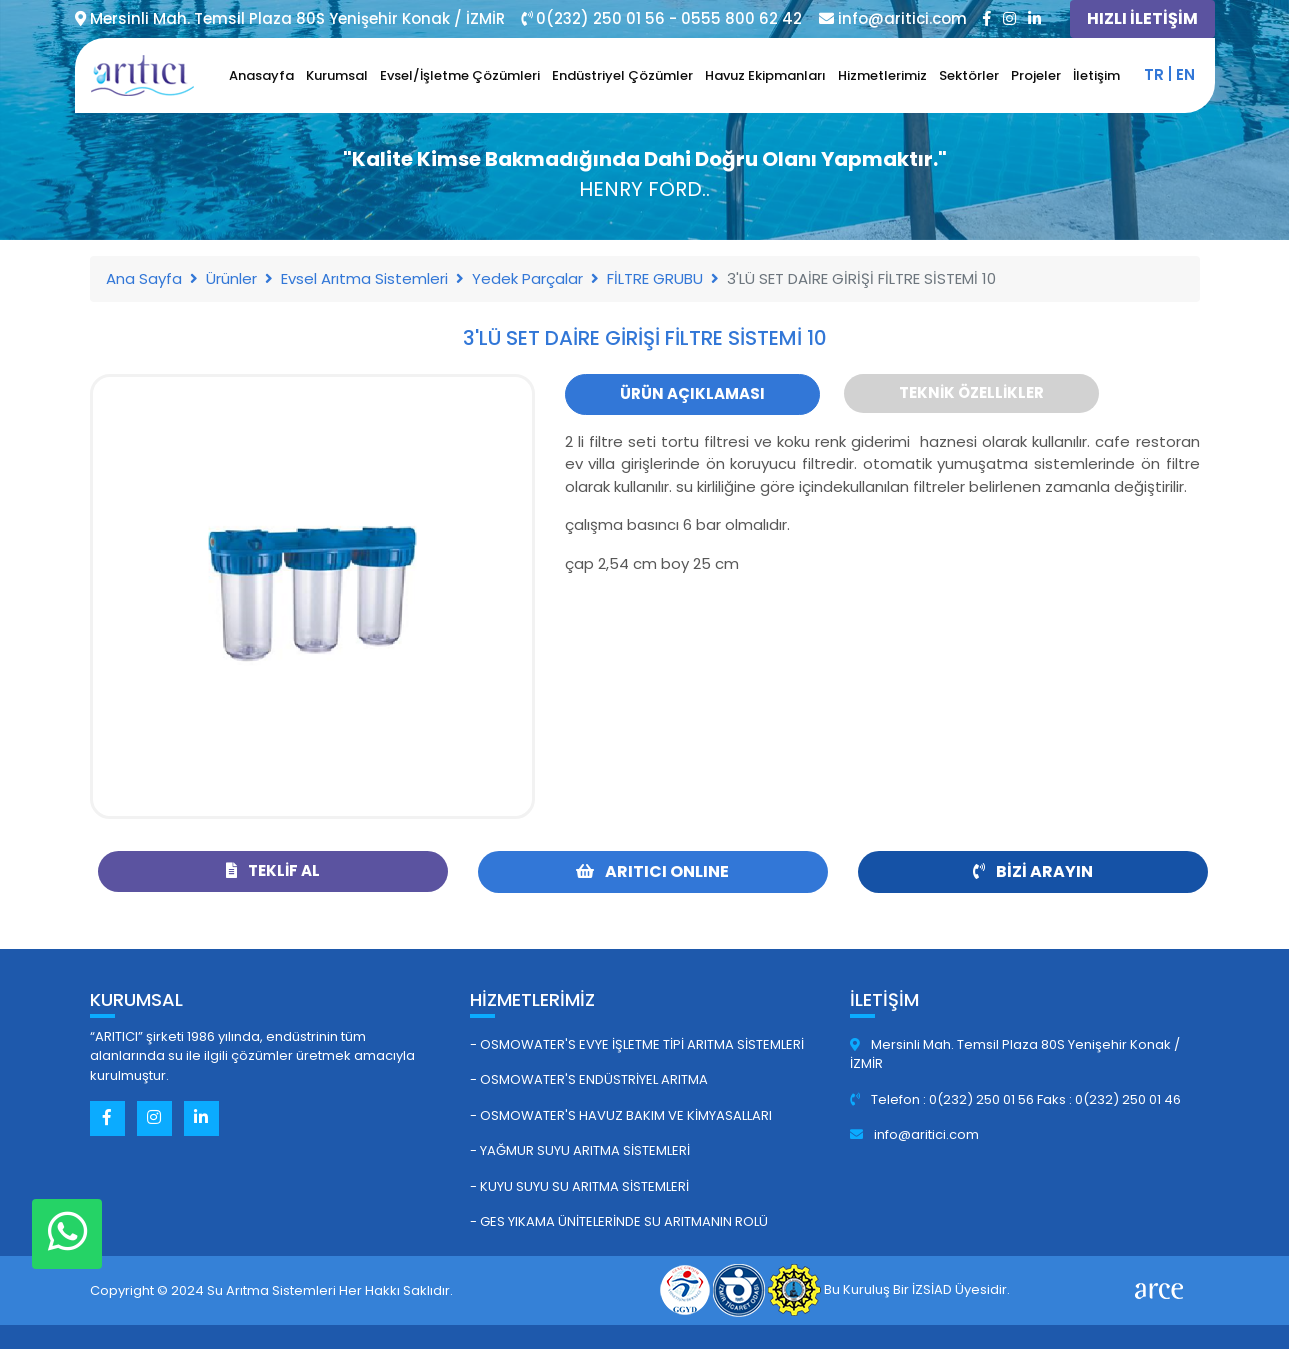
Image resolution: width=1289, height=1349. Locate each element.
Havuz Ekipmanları (765, 75)
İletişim (1096, 75)
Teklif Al (273, 870)
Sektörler (969, 75)
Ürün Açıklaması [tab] (692, 393)
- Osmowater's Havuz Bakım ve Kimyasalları (621, 1115)
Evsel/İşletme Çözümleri (460, 75)
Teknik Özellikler (971, 392)
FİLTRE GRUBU (655, 278)
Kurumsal (337, 75)
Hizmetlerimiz (882, 75)
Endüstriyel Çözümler (622, 75)
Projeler (1036, 75)
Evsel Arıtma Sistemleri (364, 278)
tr (1154, 74)
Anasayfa (261, 75)
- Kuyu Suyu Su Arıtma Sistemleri (579, 1186)
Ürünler (231, 278)
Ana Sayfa (144, 278)
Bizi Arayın (1033, 871)
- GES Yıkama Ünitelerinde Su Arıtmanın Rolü (619, 1221)
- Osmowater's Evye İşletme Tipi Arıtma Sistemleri (637, 1044)
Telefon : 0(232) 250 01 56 (943, 1099)
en (1185, 74)
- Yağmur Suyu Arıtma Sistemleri (580, 1150)
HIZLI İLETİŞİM (1142, 18)
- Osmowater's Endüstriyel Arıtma (589, 1079)
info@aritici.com (914, 1134)
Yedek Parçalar (527, 278)
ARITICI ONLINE (652, 871)
